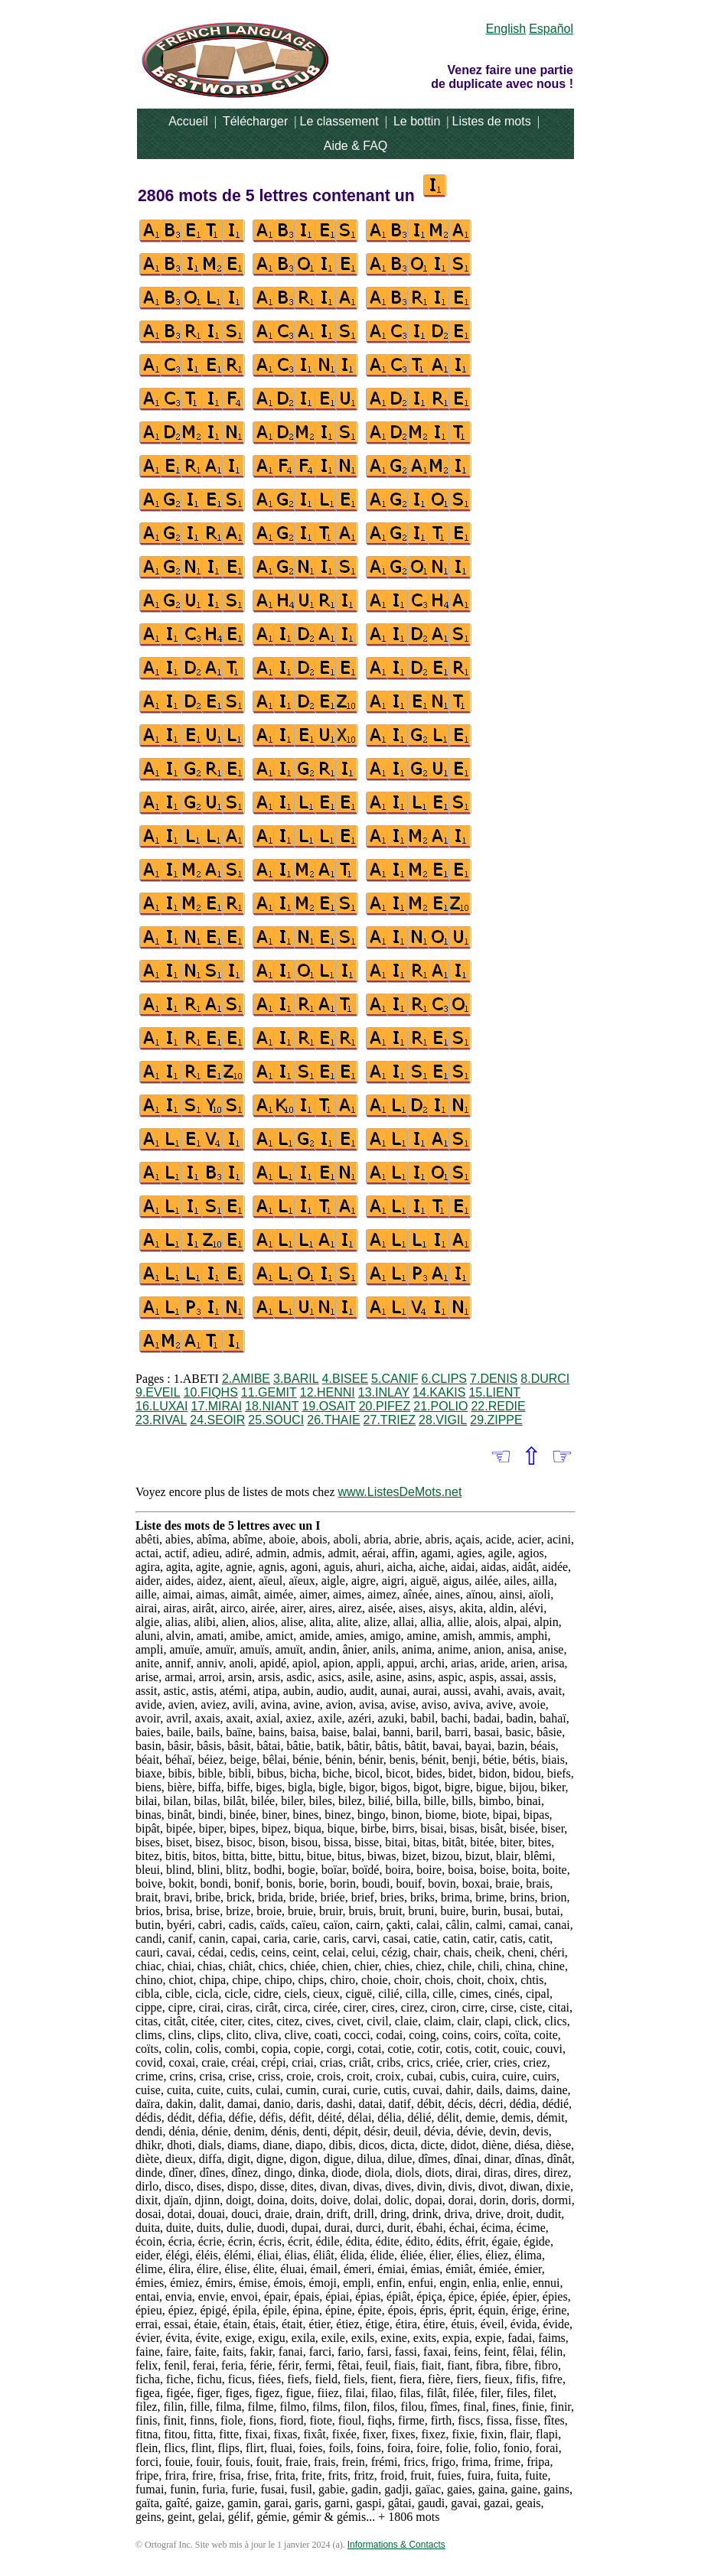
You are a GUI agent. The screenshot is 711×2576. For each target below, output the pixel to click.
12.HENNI (327, 1392)
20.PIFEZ (385, 1406)
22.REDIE (498, 1406)
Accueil (188, 121)
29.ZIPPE (496, 1419)
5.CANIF (394, 1378)
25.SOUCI (276, 1419)
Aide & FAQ (356, 145)
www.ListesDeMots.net (400, 1491)
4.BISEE (345, 1378)
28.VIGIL (443, 1419)
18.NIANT (271, 1406)
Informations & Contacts (396, 2544)
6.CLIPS (444, 1378)
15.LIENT (494, 1392)
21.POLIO (440, 1406)
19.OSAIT (328, 1406)
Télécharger (255, 121)
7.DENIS (493, 1378)
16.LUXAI (161, 1406)
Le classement (339, 121)
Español (551, 28)
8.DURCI (544, 1378)
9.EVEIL (158, 1392)
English (506, 28)
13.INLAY (383, 1392)
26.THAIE (333, 1419)
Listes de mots (491, 121)
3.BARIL (296, 1378)
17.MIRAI (216, 1406)
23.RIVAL (161, 1419)
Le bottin (416, 121)
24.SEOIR (217, 1419)
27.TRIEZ (390, 1419)
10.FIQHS (211, 1392)
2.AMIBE (246, 1378)
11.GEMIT (269, 1392)
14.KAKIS (439, 1392)
